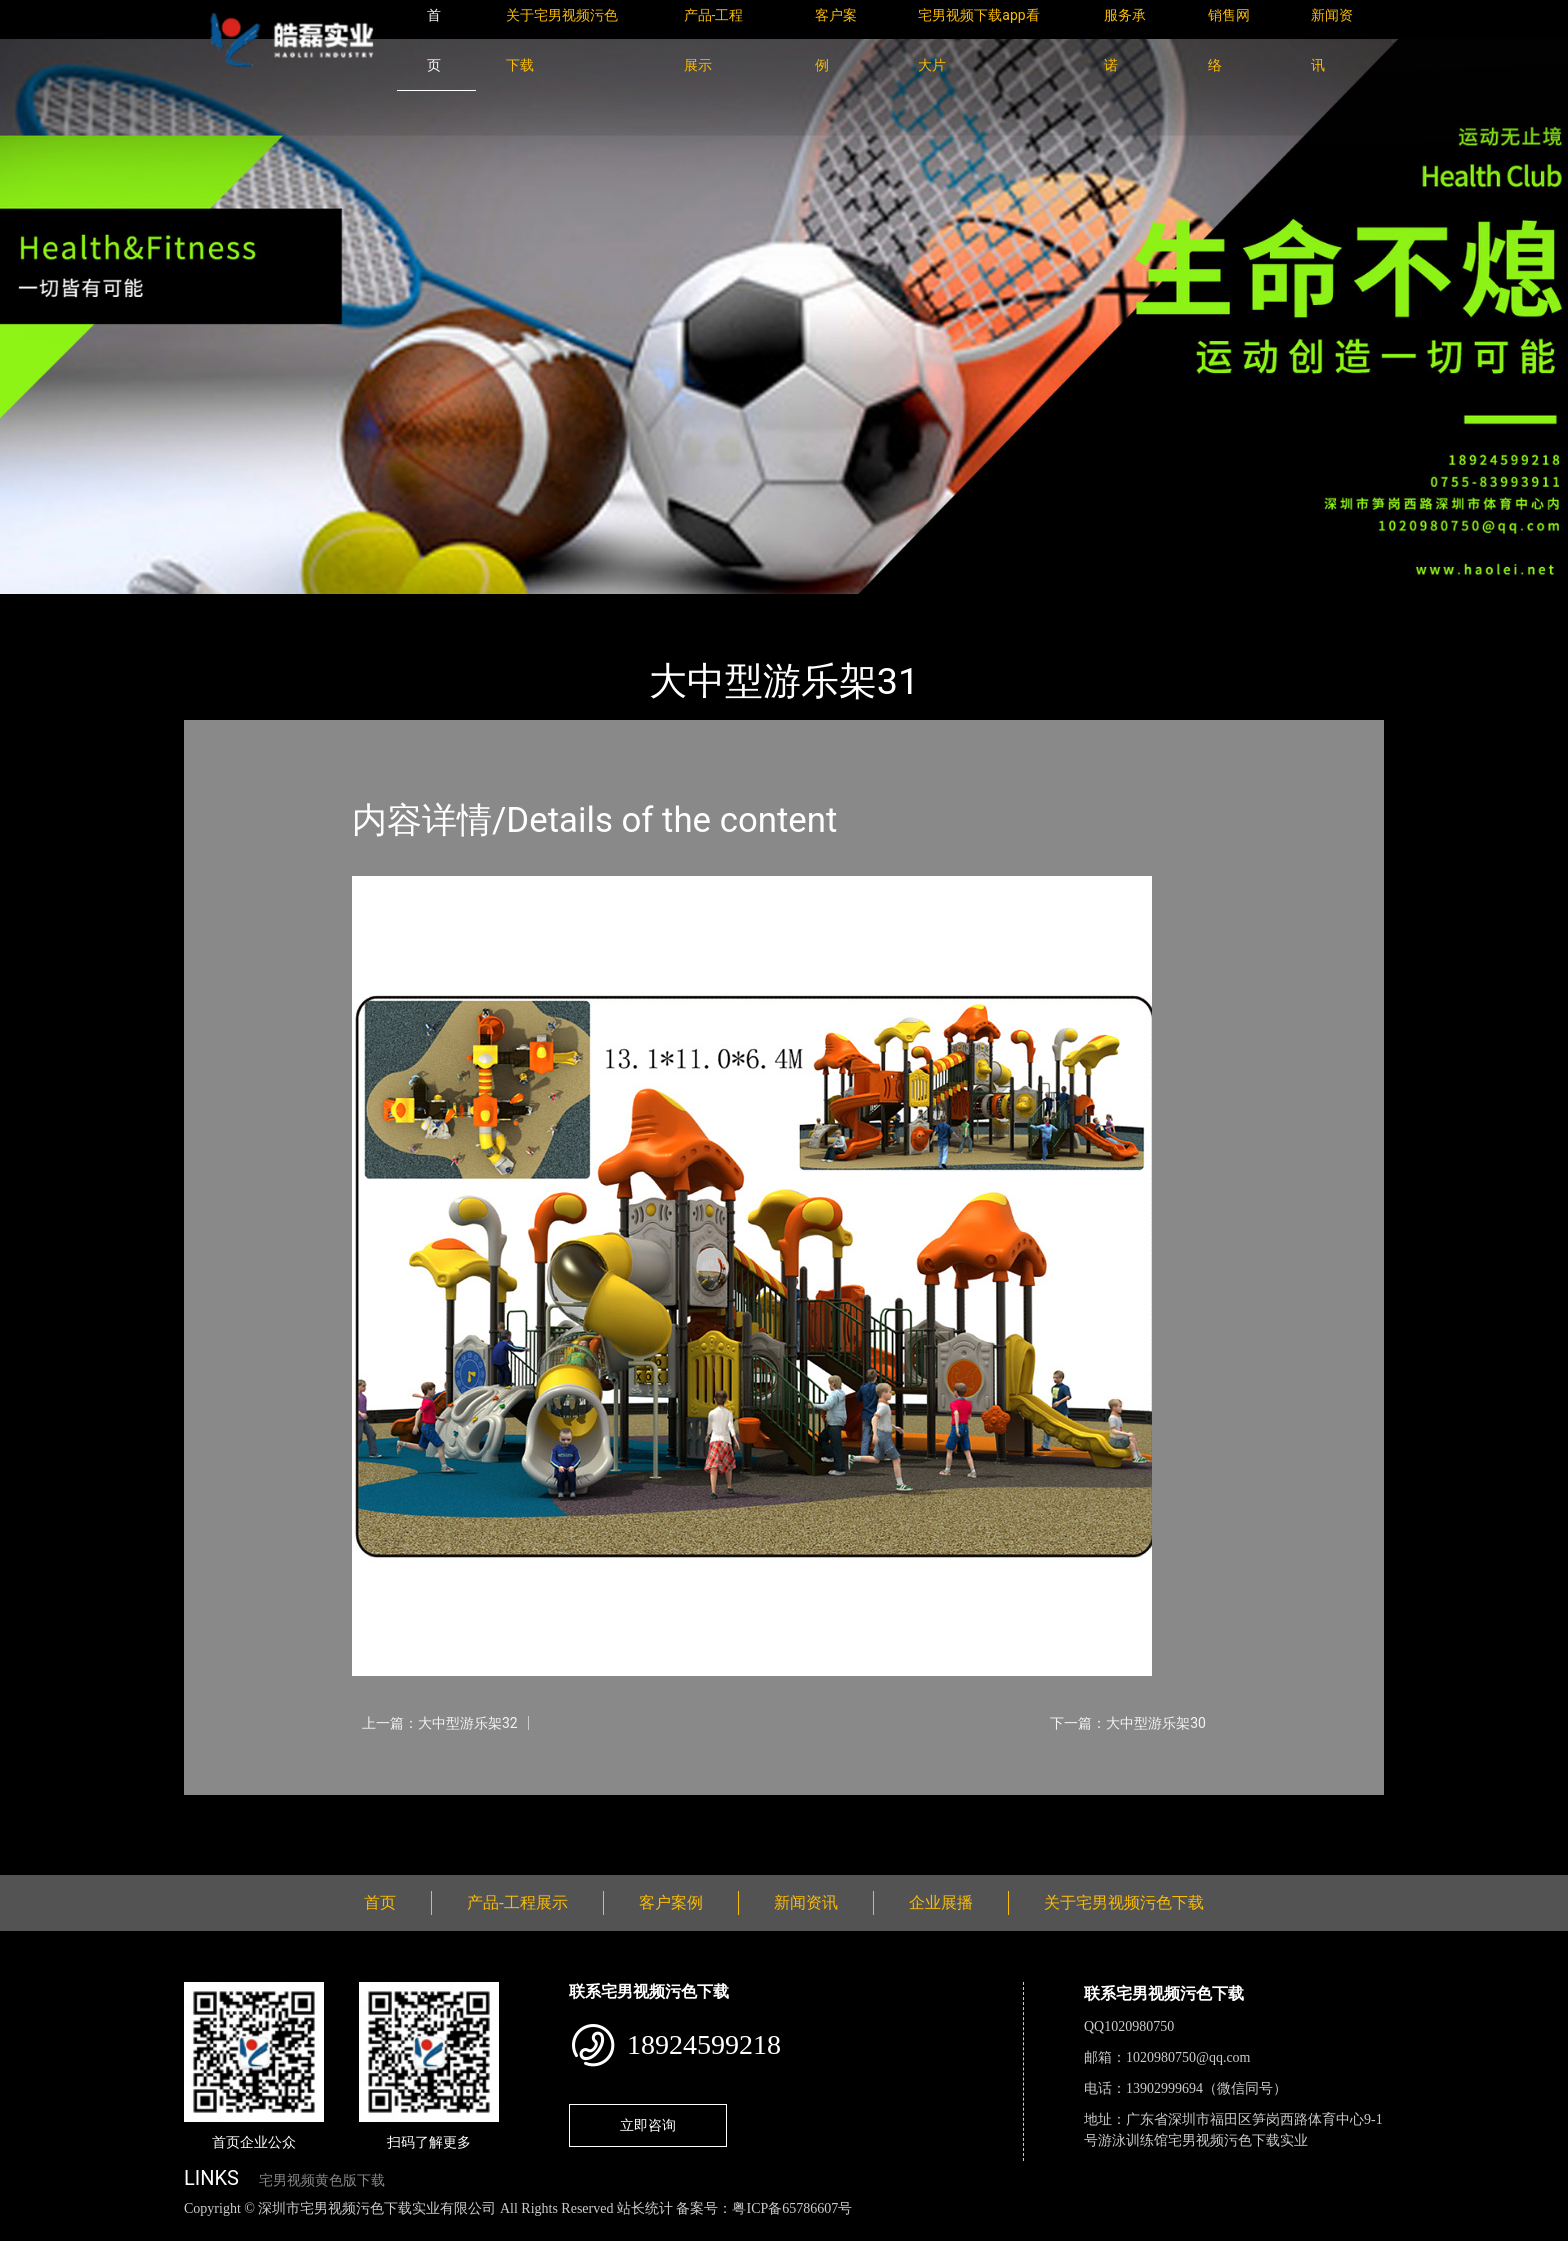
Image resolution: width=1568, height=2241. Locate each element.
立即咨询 (648, 2125)
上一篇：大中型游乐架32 (440, 1723)
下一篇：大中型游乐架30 (1128, 1723)
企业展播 (941, 1902)
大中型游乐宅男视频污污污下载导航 (494, 607)
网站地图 (30, 2230)
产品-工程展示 (304, 607)
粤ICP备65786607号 (792, 2208)
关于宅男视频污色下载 (1124, 1902)
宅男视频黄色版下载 (322, 2180)
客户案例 (671, 1902)
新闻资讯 (806, 1902)
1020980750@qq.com (1188, 2057)
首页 (219, 607)
